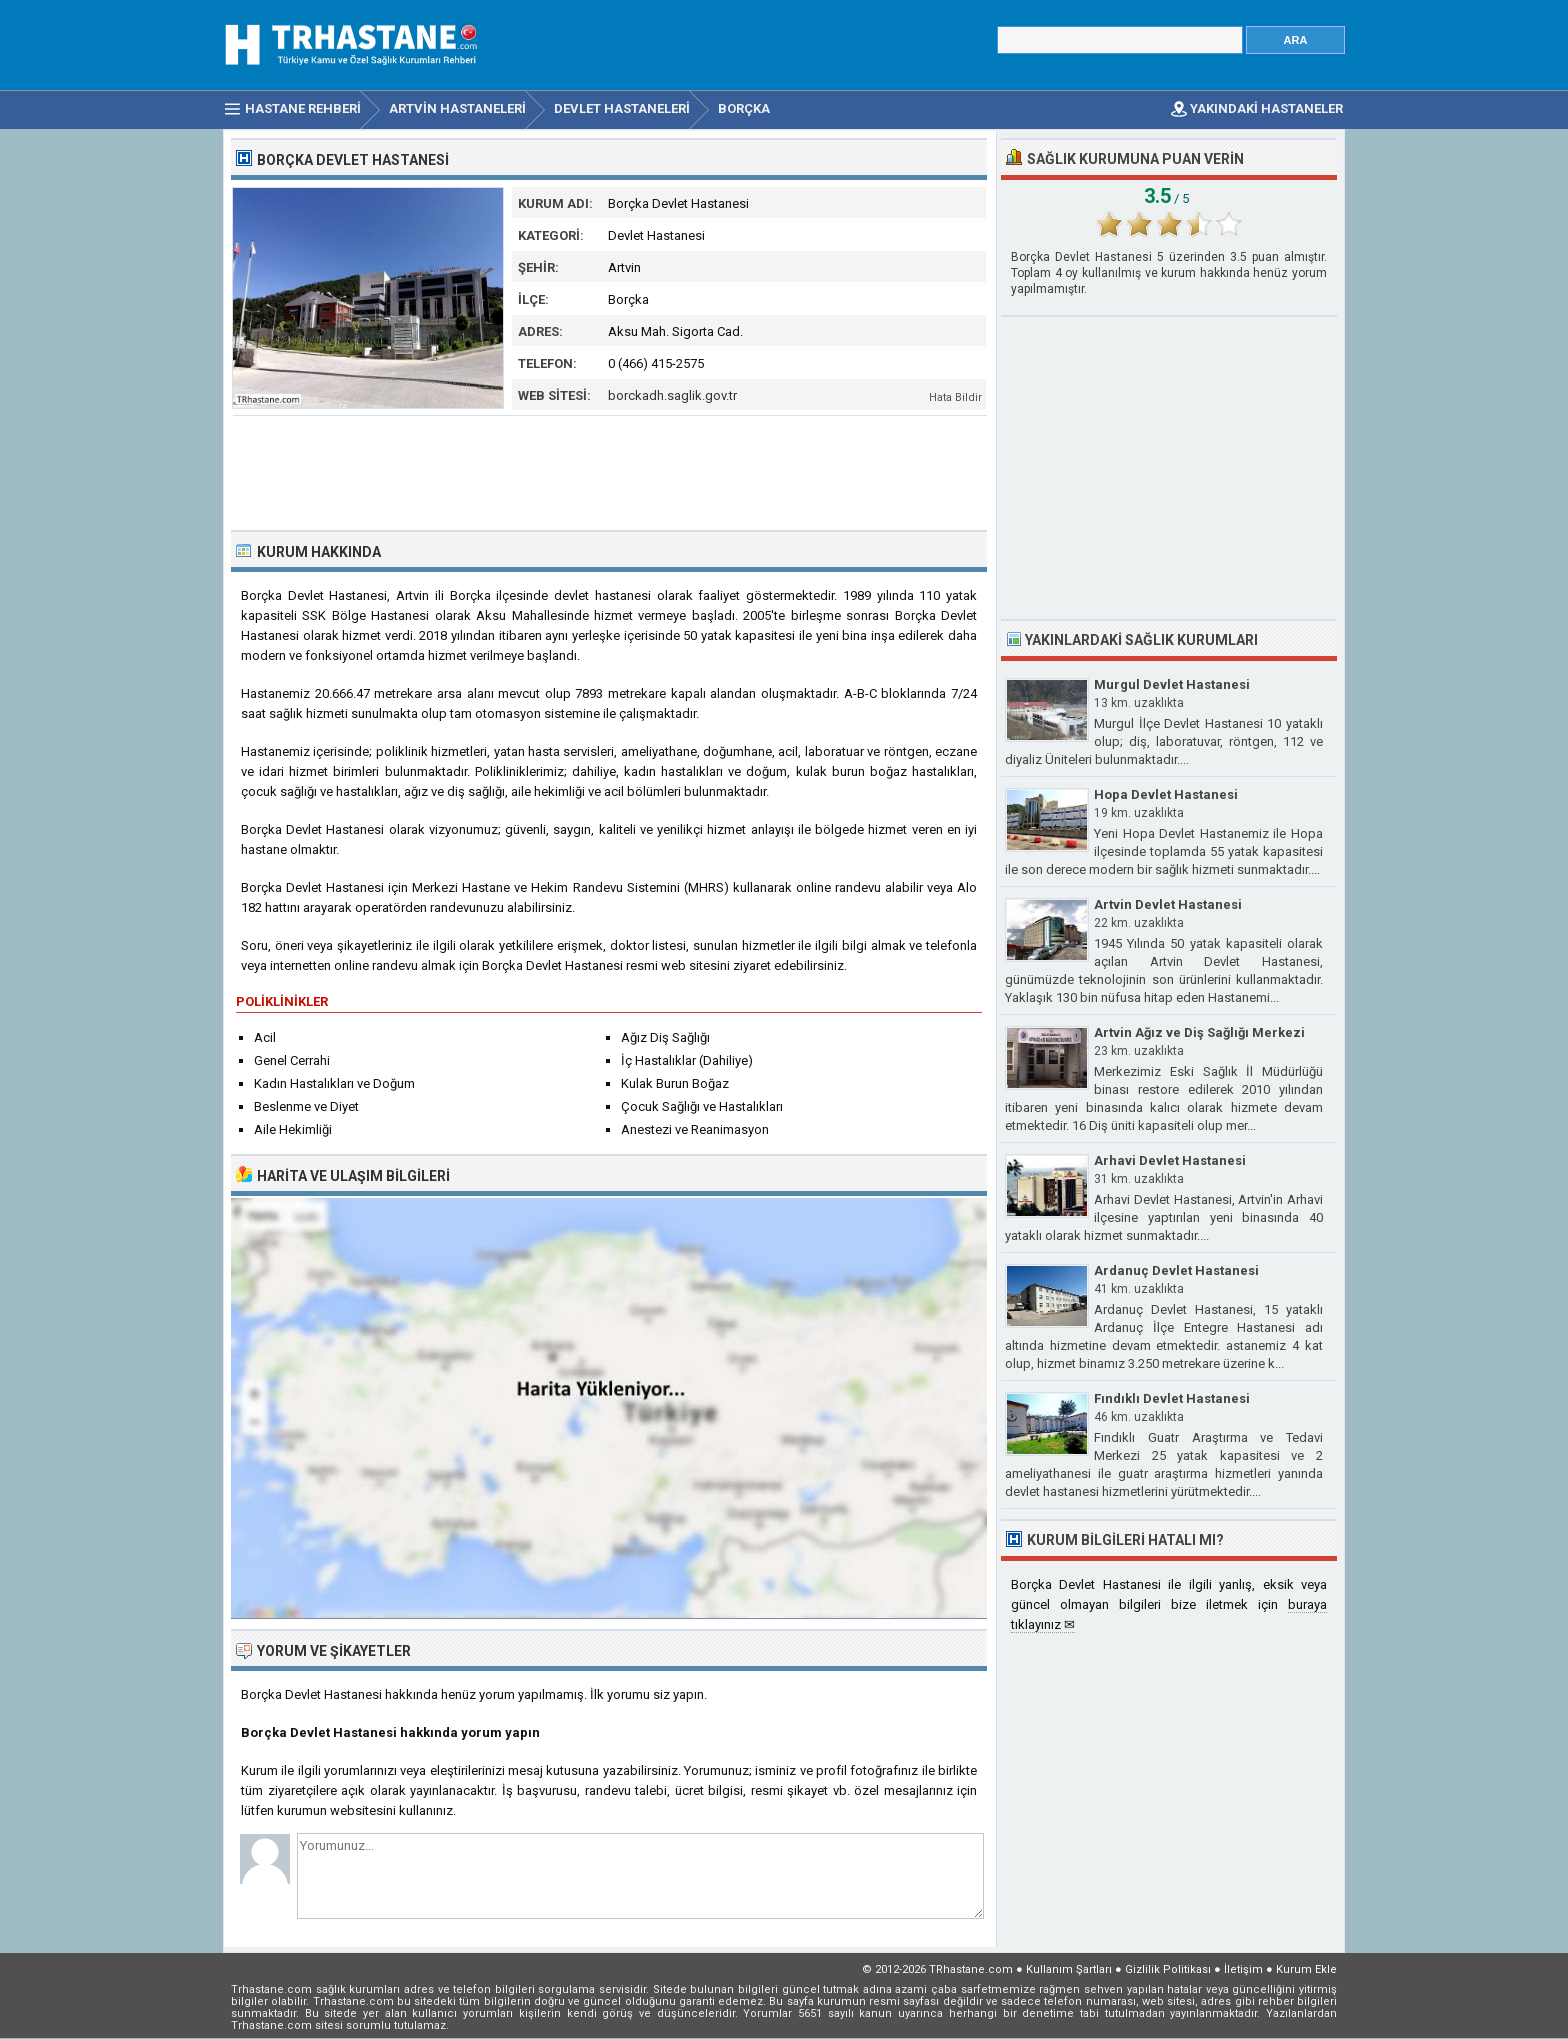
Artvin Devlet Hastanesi (1168, 904)
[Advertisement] (610, 471)
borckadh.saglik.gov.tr (672, 395)
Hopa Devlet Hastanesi (1166, 794)
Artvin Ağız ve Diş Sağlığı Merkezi (1199, 1032)
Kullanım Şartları (1069, 1969)
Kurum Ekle (1306, 1969)
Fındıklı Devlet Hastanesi (1172, 1398)
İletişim (1243, 1969)
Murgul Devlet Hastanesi (1172, 684)
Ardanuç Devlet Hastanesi (1176, 1270)
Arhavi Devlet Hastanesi (1170, 1160)
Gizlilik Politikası (1168, 1969)
